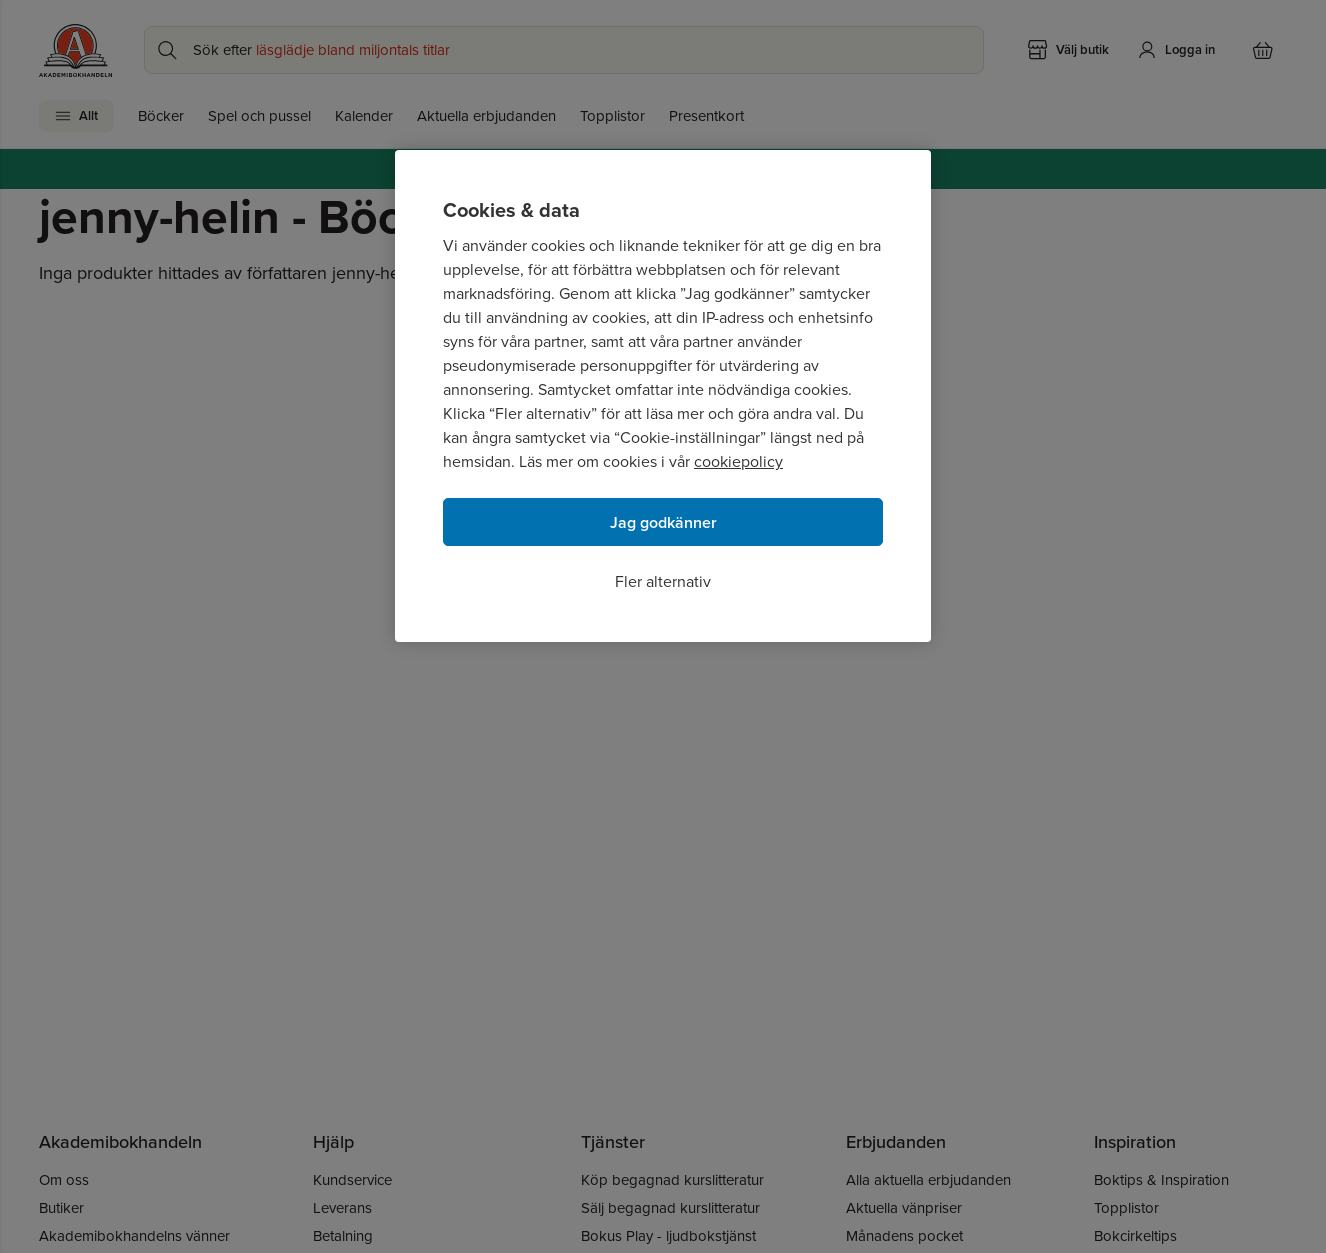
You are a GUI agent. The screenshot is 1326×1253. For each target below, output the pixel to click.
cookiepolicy (738, 461)
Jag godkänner (663, 522)
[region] (663, 396)
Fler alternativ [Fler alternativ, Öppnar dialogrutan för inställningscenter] (663, 581)
